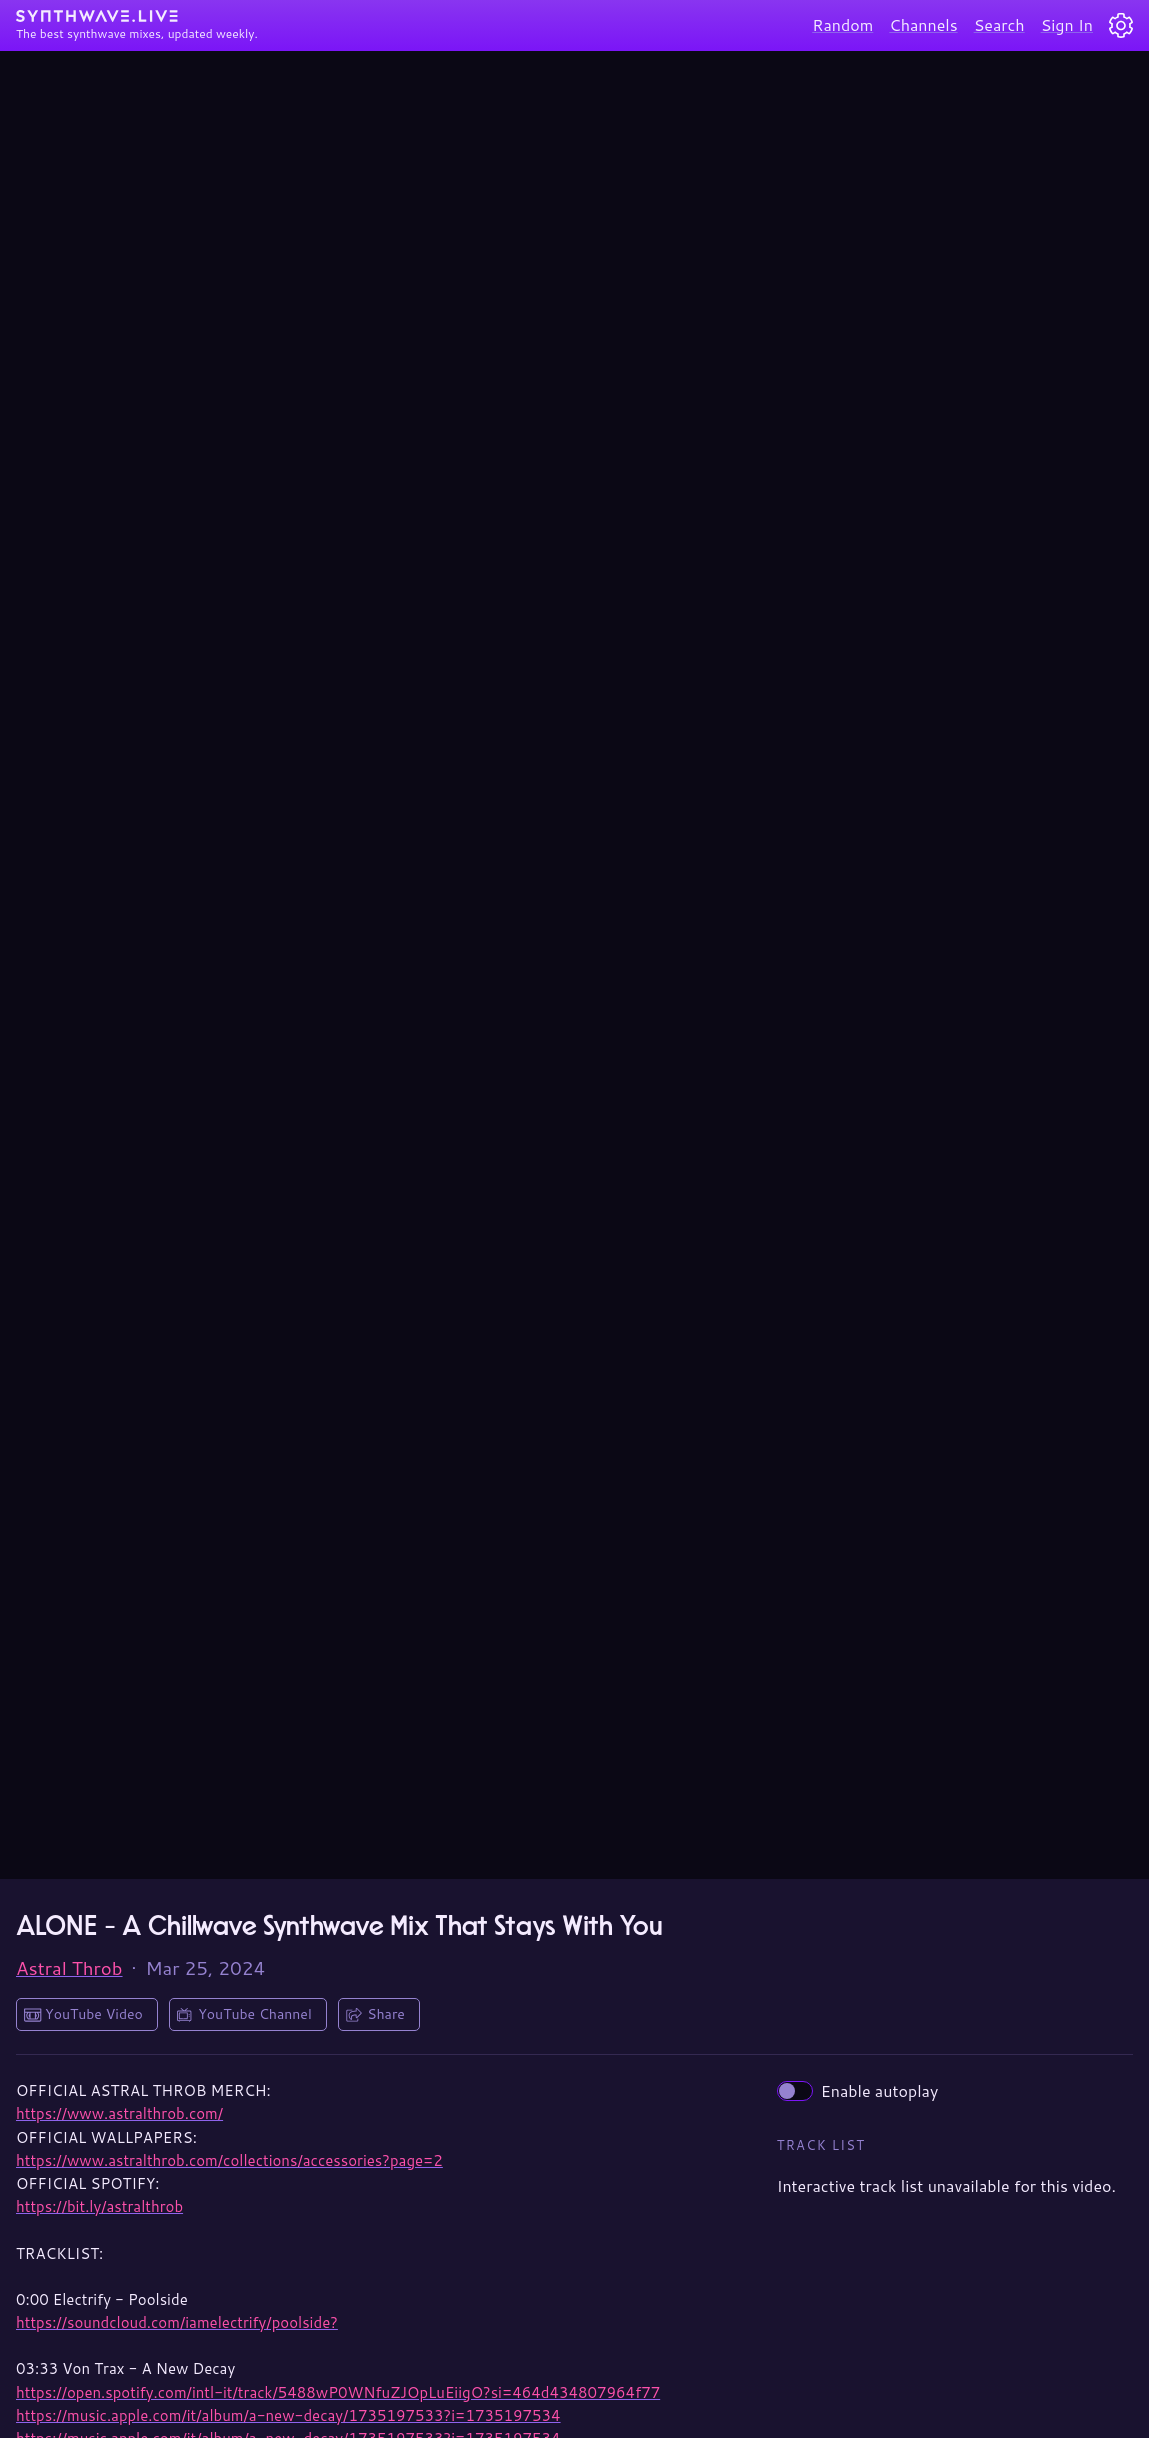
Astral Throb (69, 1968)
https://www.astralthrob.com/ (119, 2113)
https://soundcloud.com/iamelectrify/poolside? (177, 2322)
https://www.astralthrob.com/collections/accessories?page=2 (229, 2160)
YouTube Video (94, 2014)
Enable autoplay (858, 2090)
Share (386, 2014)
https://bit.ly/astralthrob (99, 2206)
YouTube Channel (255, 2014)
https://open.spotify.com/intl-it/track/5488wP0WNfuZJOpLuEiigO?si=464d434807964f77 (338, 2392)
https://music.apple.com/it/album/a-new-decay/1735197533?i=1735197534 (288, 2415)
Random (842, 24)
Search (999, 24)
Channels (923, 24)
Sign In (1067, 24)
